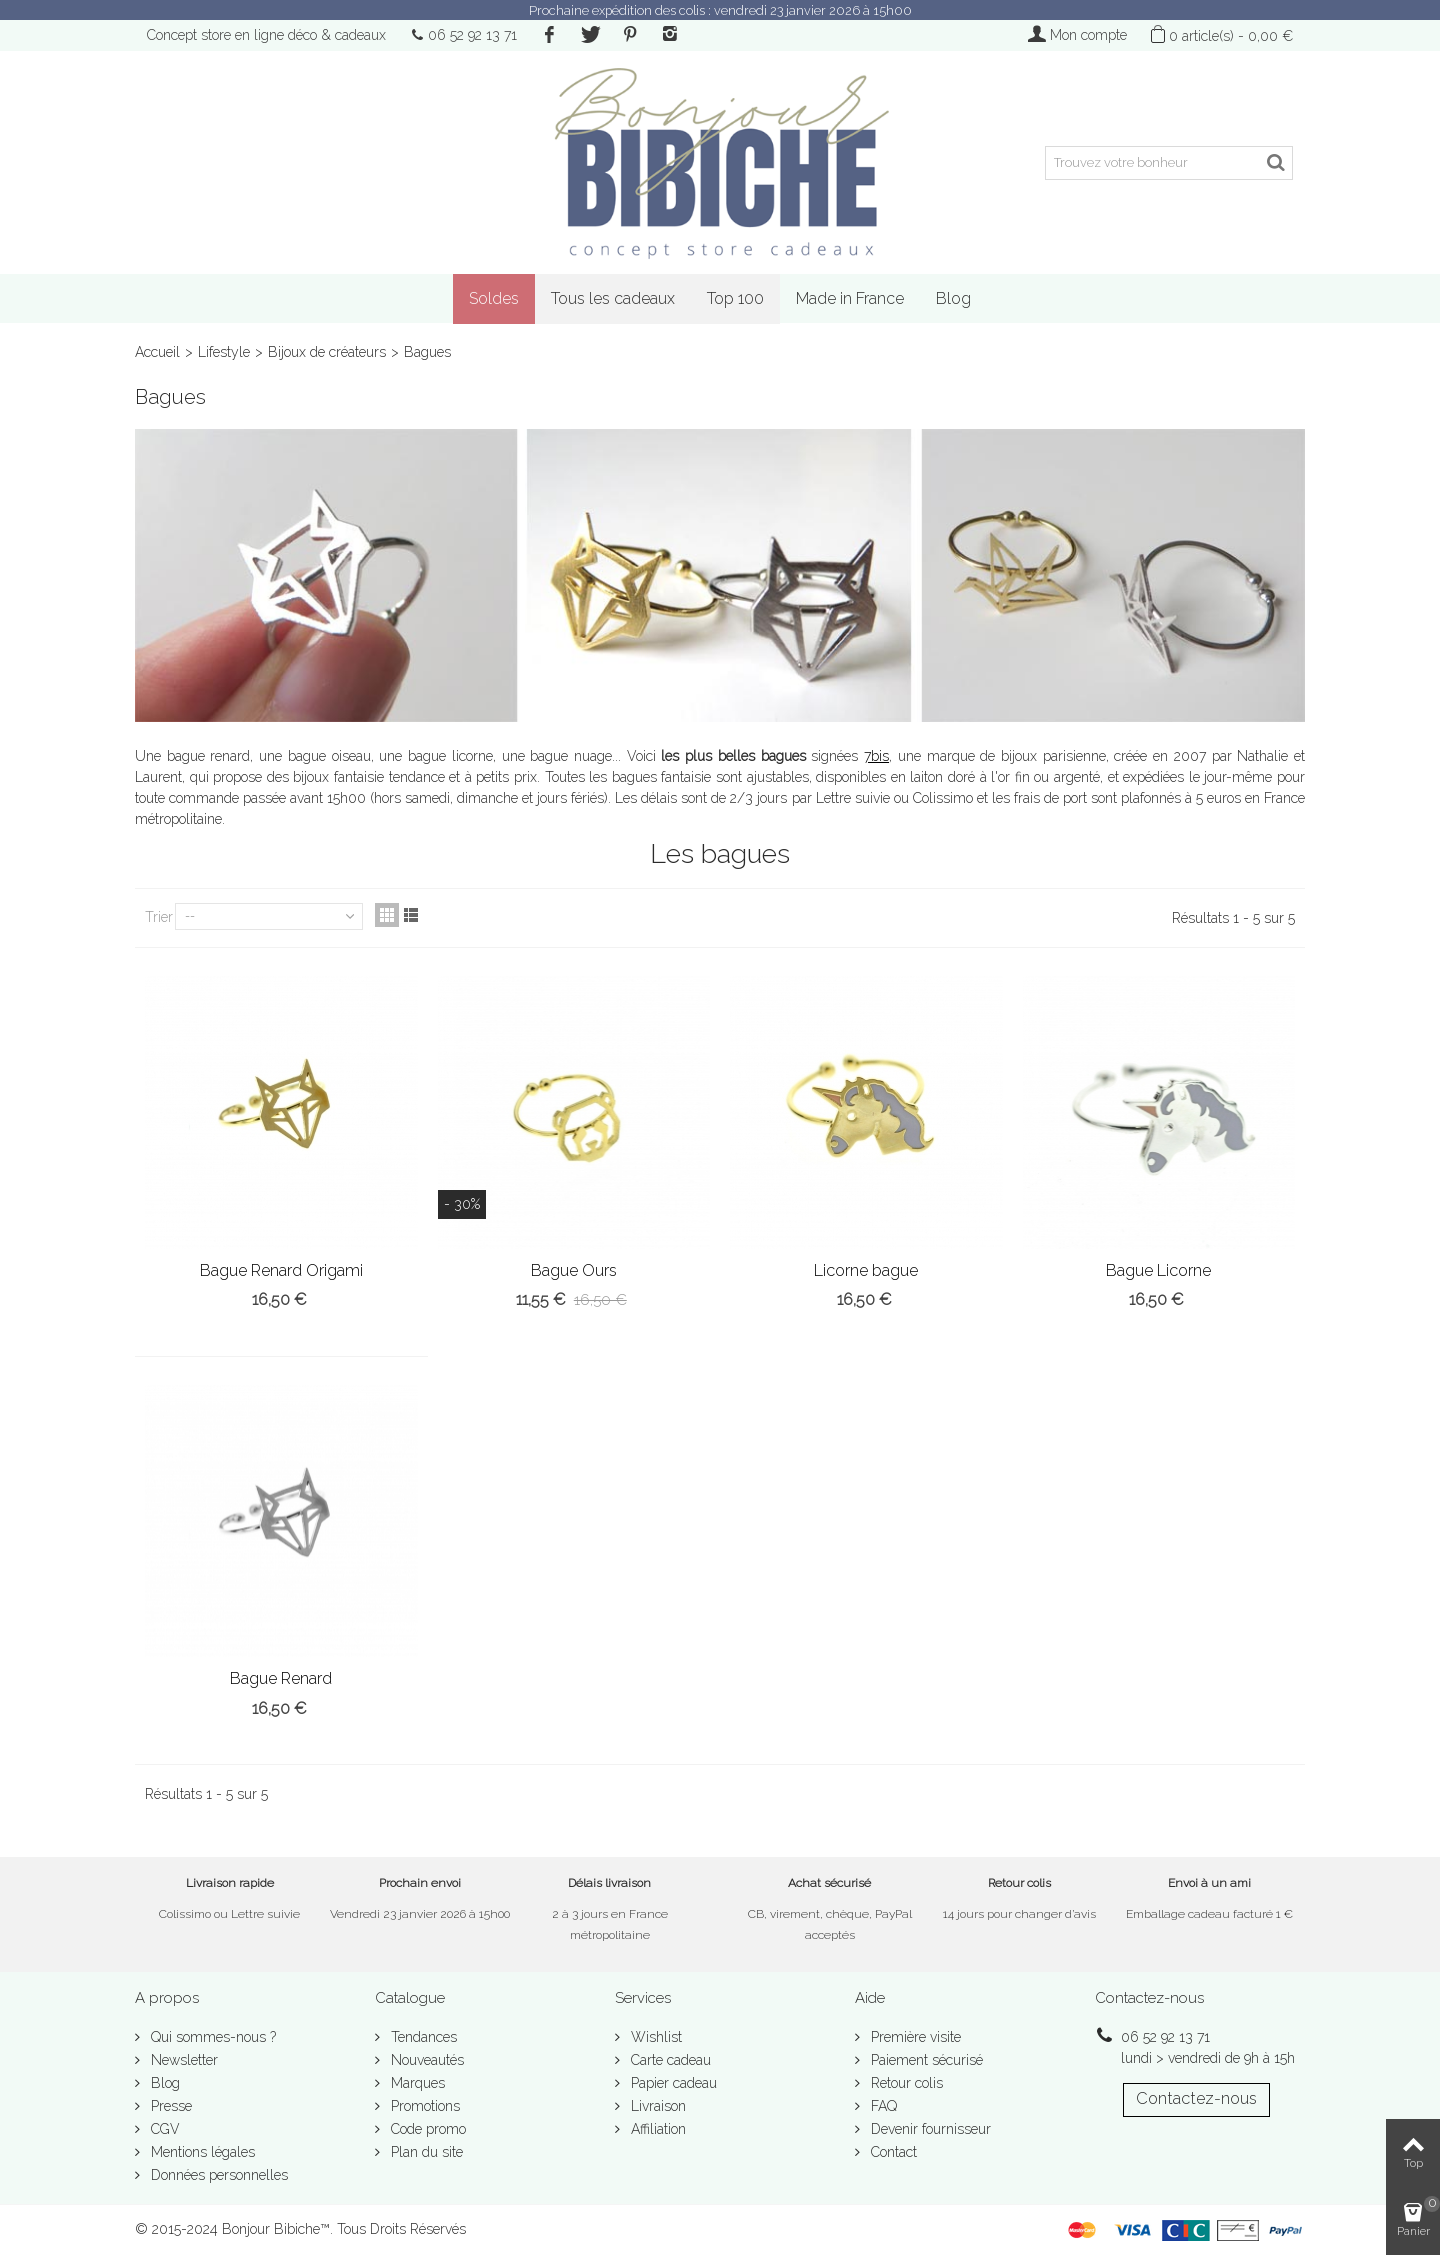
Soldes (494, 298)
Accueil (157, 352)
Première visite (914, 2037)
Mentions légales (201, 2152)
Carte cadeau (669, 2060)
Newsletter (182, 2060)
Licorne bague (866, 1270)
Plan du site (425, 2152)
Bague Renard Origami (281, 1270)
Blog (953, 298)
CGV (163, 2129)
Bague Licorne (1158, 1270)
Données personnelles (217, 2175)
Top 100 (735, 298)
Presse (169, 2106)
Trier (159, 917)
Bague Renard (281, 1678)
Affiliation (656, 2129)
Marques (416, 2083)
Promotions (423, 2106)
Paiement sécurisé (925, 2060)
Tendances (422, 2037)
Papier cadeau (672, 2083)
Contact (892, 2152)
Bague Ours (574, 1270)
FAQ (882, 2106)
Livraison (656, 2106)
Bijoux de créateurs (327, 352)
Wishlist (654, 2037)
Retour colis (905, 2083)
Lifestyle (224, 352)
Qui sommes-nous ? (211, 2037)
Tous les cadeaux (613, 298)
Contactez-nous (1196, 2098)
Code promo (426, 2129)
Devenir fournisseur (929, 2129)
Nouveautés (425, 2060)
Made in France (850, 298)
